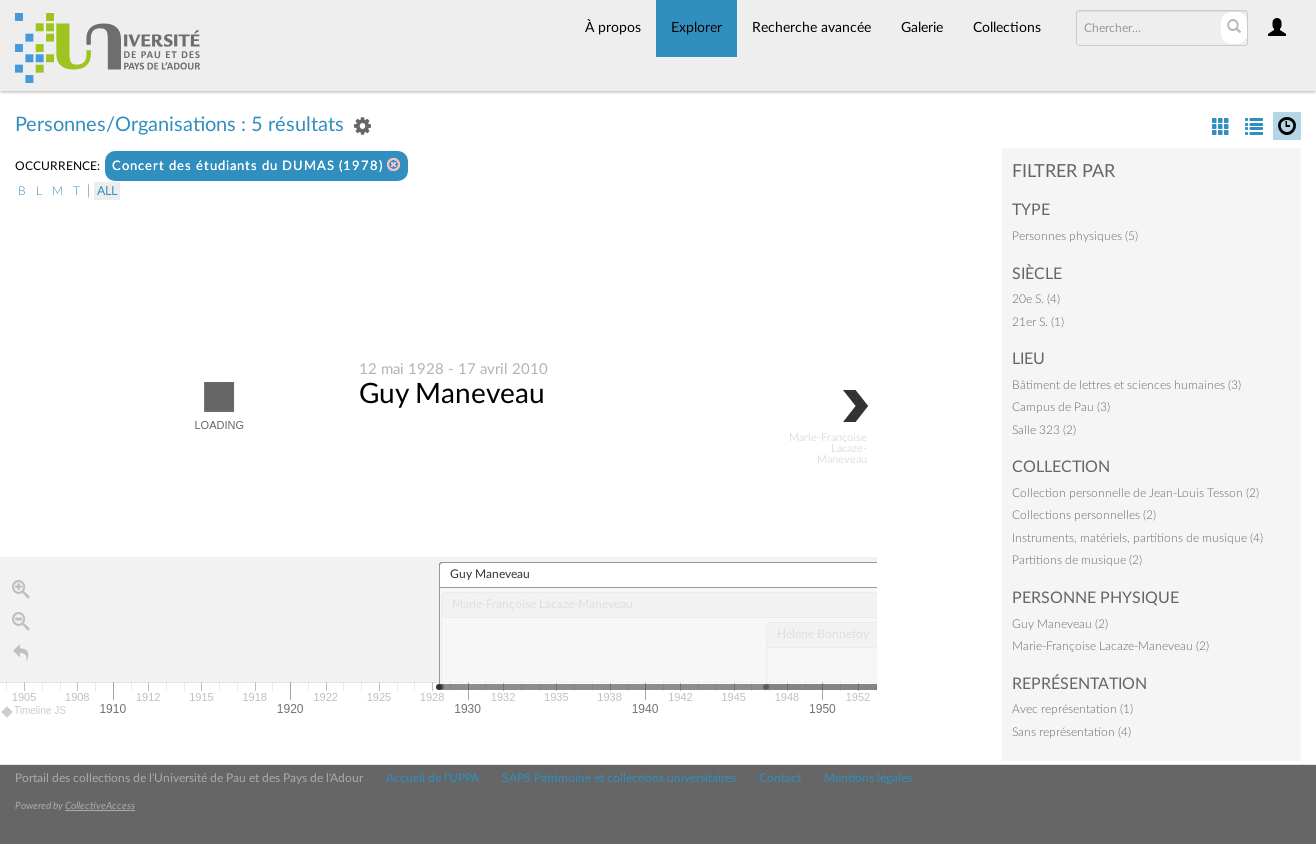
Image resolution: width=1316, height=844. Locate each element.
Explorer (696, 28)
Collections (1007, 28)
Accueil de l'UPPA (432, 778)
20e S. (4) (1036, 299)
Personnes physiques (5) (1075, 236)
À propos (613, 28)
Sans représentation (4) (1071, 732)
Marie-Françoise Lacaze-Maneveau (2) (1110, 646)
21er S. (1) (1038, 322)
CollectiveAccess (100, 806)
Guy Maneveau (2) (1060, 624)
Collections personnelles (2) (1084, 515)
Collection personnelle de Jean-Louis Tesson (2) (1135, 493)
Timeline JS (34, 712)
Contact (780, 778)
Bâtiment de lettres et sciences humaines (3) (1126, 385)
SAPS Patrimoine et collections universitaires (619, 778)
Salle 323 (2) (1044, 430)
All (107, 191)
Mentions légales (868, 778)
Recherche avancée (811, 28)
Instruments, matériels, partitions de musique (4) (1137, 538)
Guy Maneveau (452, 394)
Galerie (922, 28)
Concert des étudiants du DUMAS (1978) (256, 165)
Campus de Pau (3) (1061, 407)
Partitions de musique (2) (1077, 560)
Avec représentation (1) (1072, 709)
